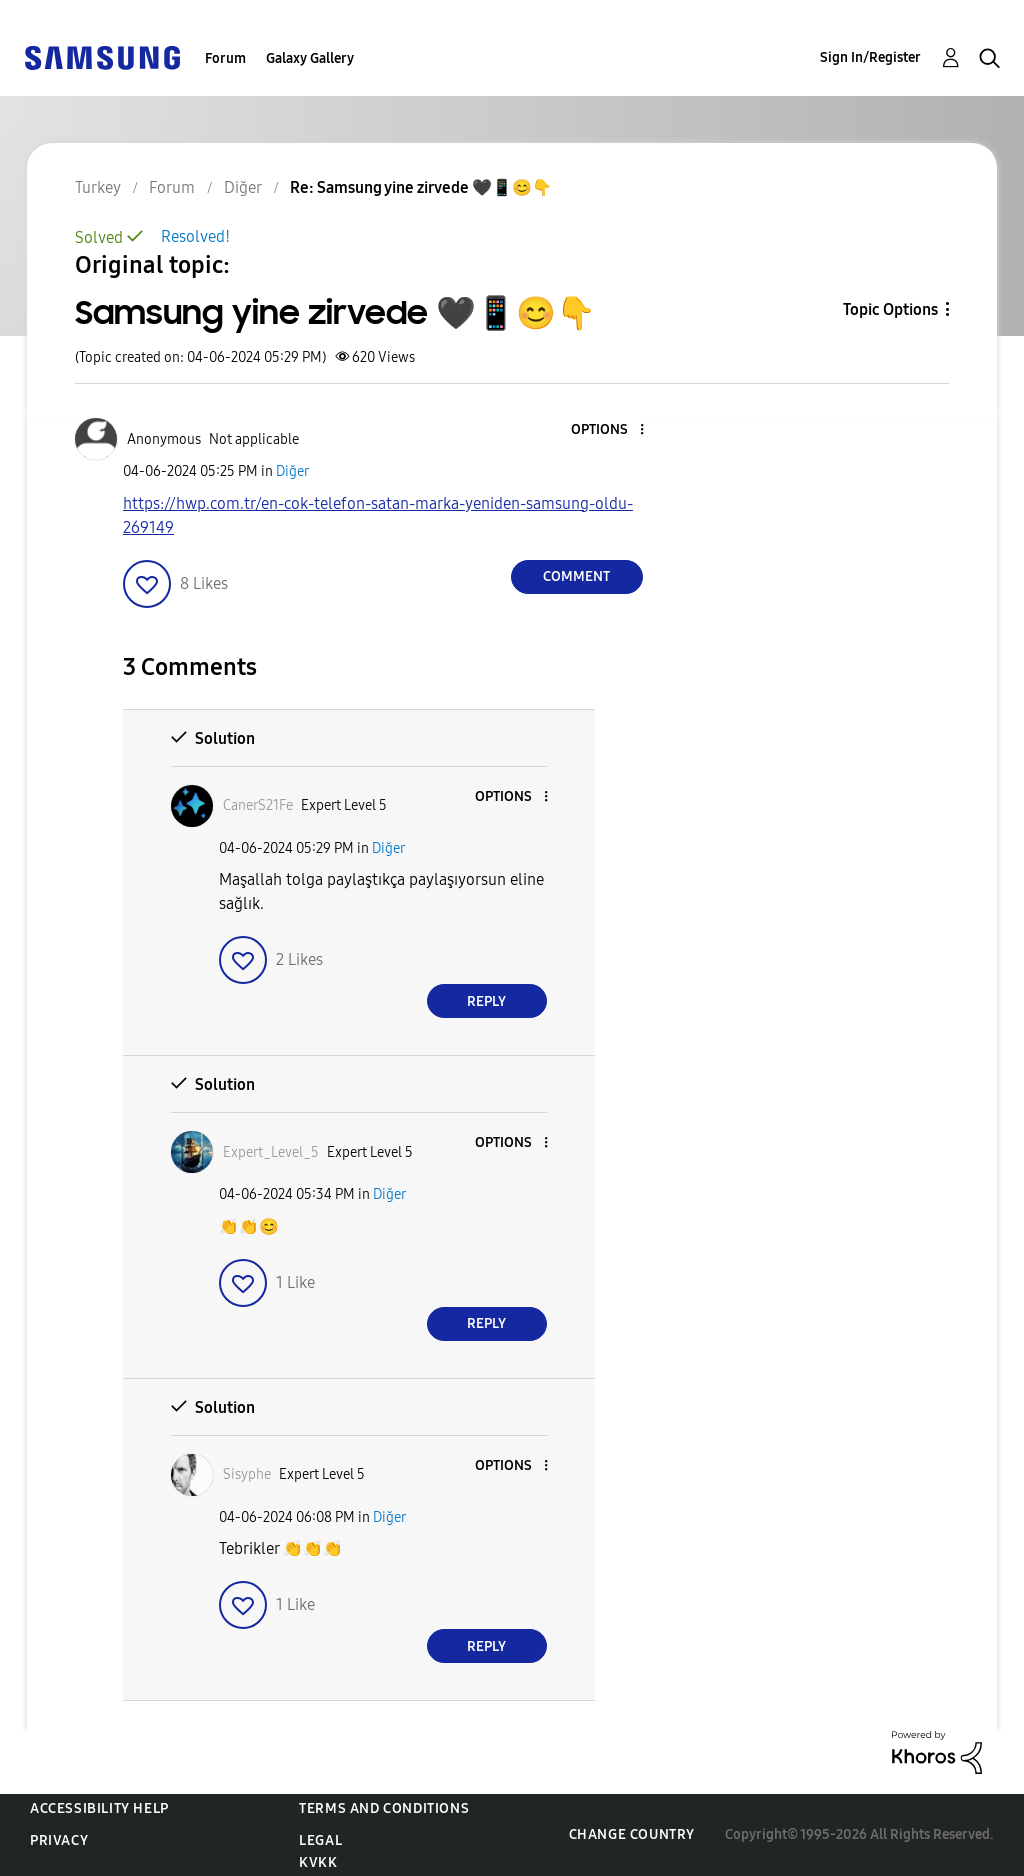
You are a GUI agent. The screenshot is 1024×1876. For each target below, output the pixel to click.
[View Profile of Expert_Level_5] (271, 1152)
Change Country (632, 1834)
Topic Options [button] (890, 309)
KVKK (318, 1862)
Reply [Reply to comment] (486, 1001)
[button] (608, 430)
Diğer (292, 471)
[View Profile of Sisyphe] (247, 1474)
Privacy (59, 1840)
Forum (225, 58)
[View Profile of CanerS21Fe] (258, 805)
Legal (320, 1840)
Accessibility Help (99, 1808)
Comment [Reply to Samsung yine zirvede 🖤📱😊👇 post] (576, 576)
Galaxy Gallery (310, 58)
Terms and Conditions (384, 1808)
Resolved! (195, 236)
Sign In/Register (870, 57)
